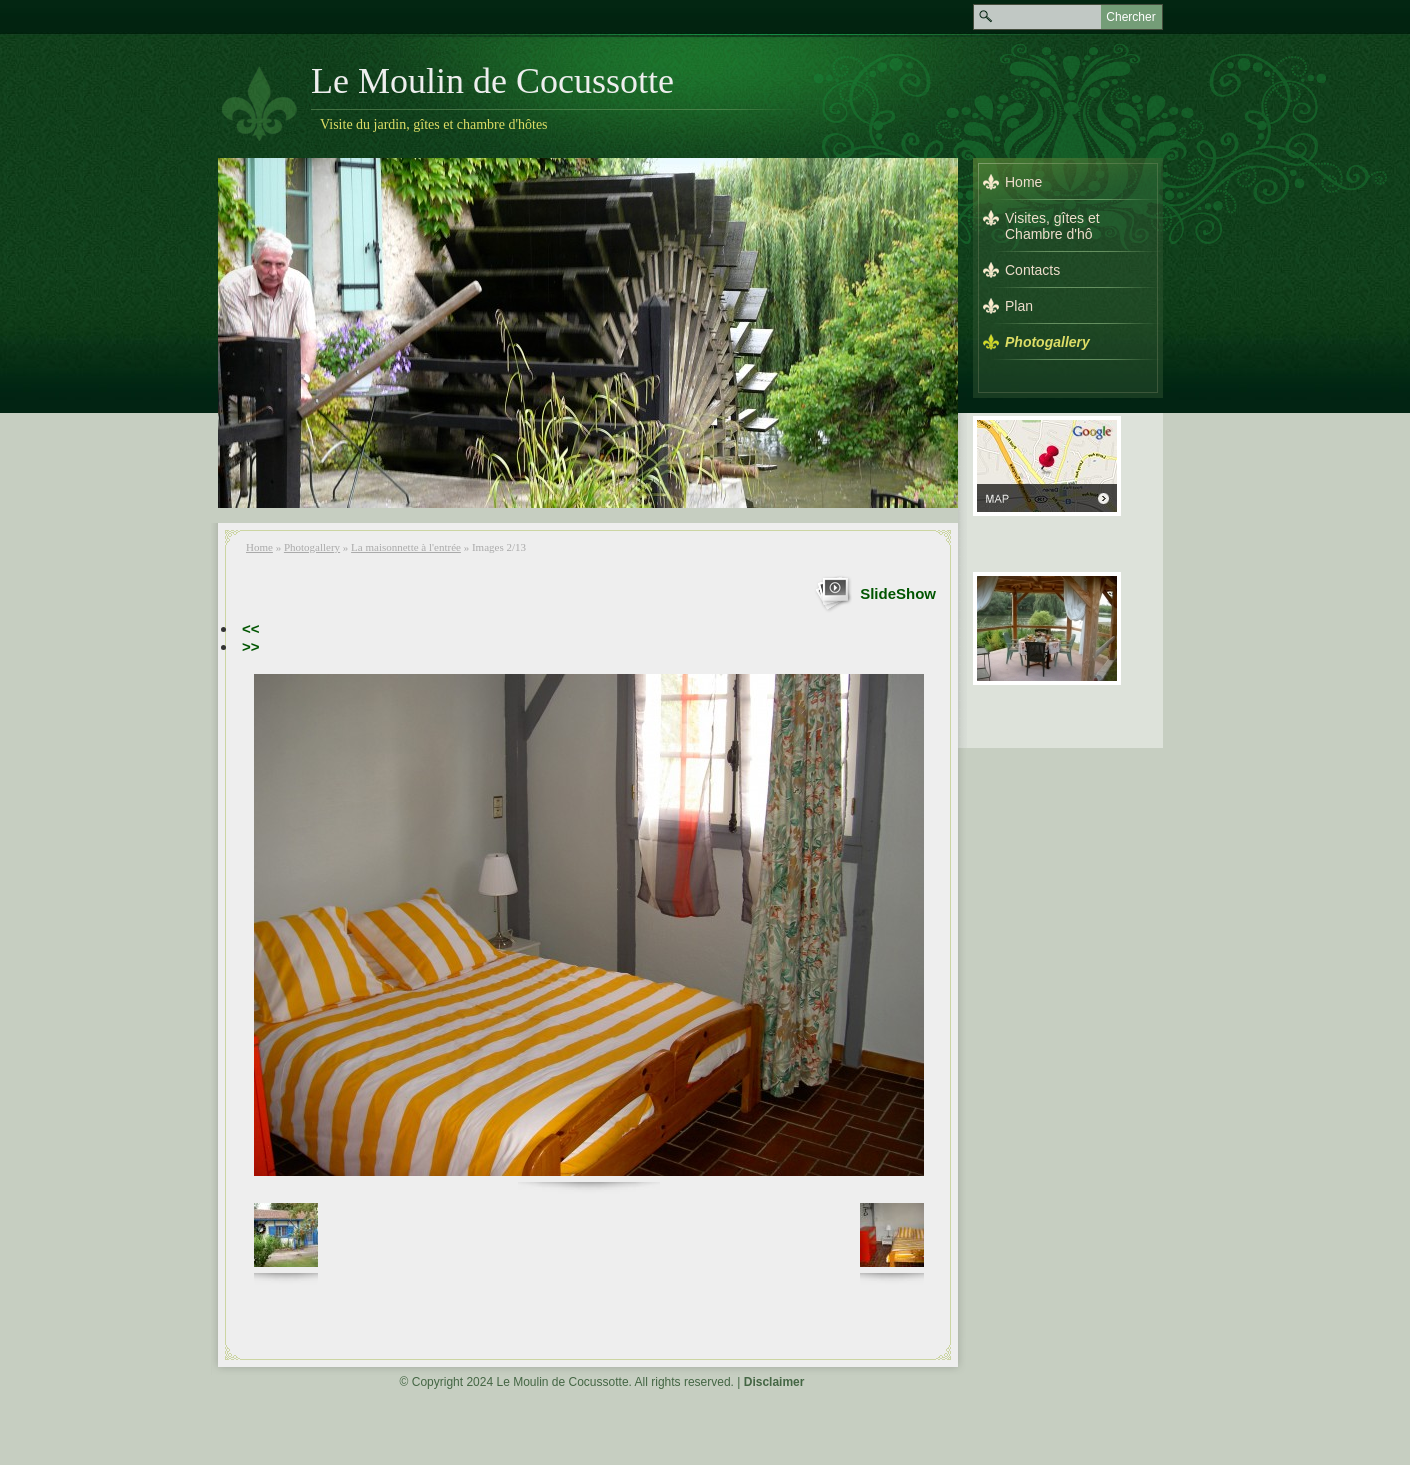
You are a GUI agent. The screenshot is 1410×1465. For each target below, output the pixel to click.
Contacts (1032, 270)
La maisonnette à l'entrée (406, 547)
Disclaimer (774, 1382)
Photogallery (312, 547)
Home (259, 547)
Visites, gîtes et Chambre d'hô (1052, 226)
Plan (1019, 306)
